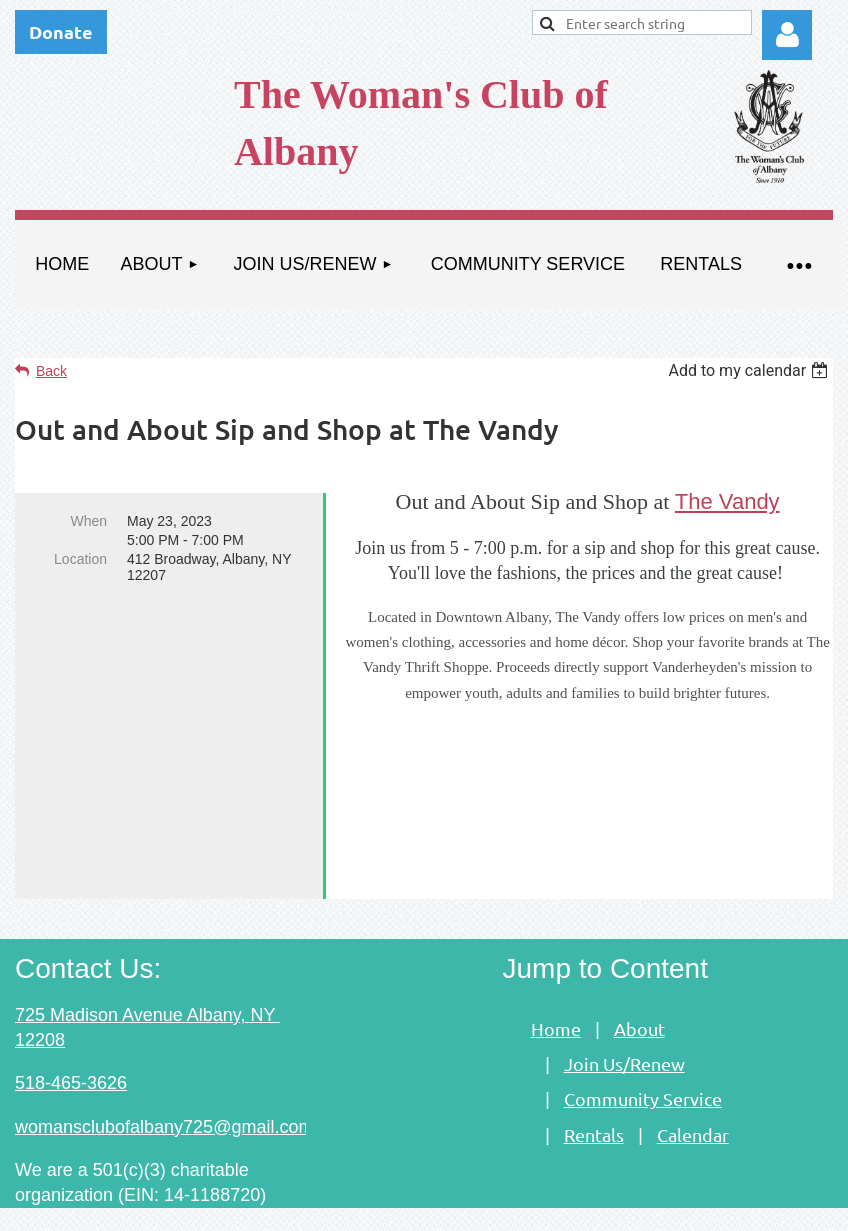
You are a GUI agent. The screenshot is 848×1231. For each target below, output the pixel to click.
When (88, 521)
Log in (787, 35)
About (639, 991)
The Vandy (727, 501)
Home (556, 991)
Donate (61, 31)
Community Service (643, 1061)
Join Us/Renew (624, 1026)
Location (80, 559)
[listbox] (750, 370)
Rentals (594, 1097)
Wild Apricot (605, 1206)
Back (51, 371)
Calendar (693, 1097)
